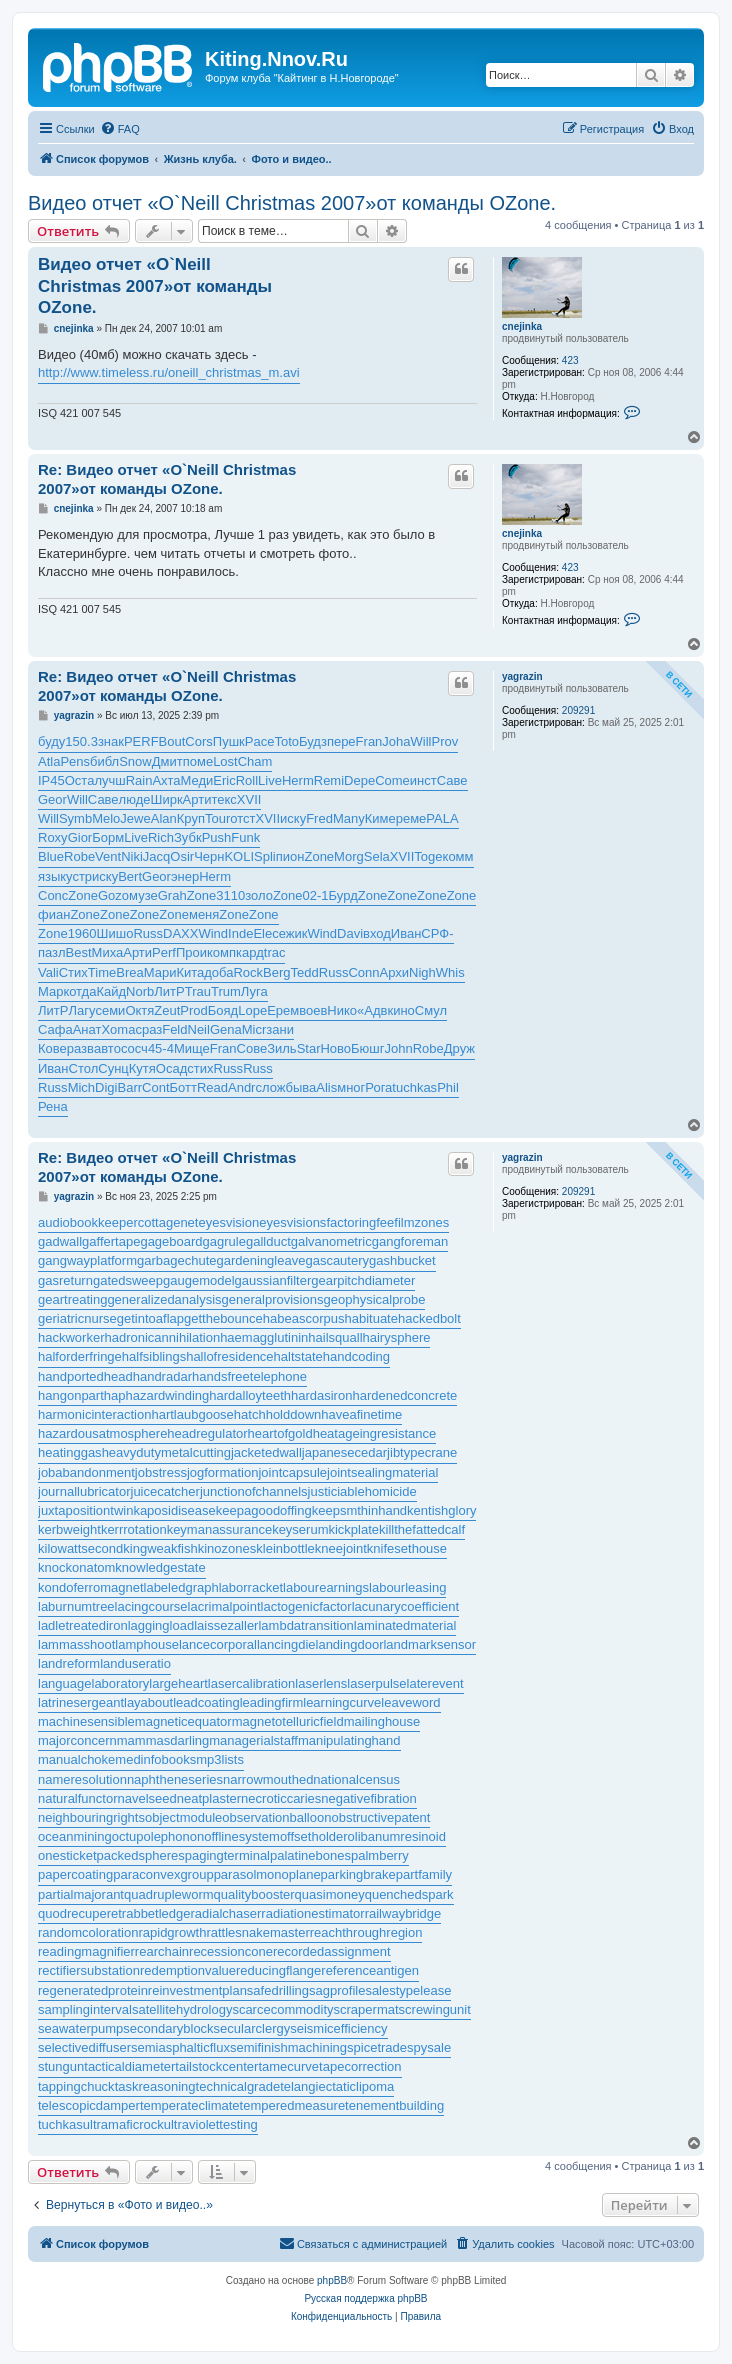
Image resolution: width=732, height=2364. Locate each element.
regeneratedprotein (93, 1990)
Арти (197, 799)
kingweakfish (160, 1548)
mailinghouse (382, 1721)
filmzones (421, 1222)
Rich (161, 837)
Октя (139, 1010)
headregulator (207, 1433)
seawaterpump (80, 2028)
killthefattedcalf (422, 1529)
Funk (245, 837)
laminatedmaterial (405, 1625)
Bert (130, 876)
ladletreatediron (83, 1625)
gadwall (60, 1241)
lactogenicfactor (306, 1606)
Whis (450, 972)
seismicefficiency (338, 2028)
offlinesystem (242, 1836)
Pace (260, 741)
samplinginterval (85, 2009)
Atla (49, 761)
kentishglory (441, 1510)
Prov (444, 741)
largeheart (178, 1683)
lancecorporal (218, 1644)
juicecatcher (165, 1491)
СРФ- (437, 933)
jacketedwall (266, 1452)
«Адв (372, 1010)
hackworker (71, 1337)
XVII (249, 799)
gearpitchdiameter (363, 1280)
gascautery (337, 1260)
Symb (75, 818)
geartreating (72, 1299)
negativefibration (368, 1798)
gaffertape (111, 1241)
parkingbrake (358, 1874)
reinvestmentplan (197, 1990)
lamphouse (147, 1644)
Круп (191, 818)
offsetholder (314, 1836)
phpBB (332, 2280)
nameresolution (82, 1779)
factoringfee (360, 1222)
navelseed (147, 1798)
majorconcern (77, 1740)
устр (79, 876)
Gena (226, 1029)
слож (270, 1087)
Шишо (115, 933)
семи (110, 1010)
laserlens (321, 1683)
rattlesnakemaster (257, 1932)
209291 (578, 710)
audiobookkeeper (88, 1222)
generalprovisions (273, 1299)
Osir (182, 856)
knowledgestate (160, 1567)
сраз (148, 1029)
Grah (172, 895)
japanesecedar (344, 1452)
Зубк (188, 837)
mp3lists (220, 1759)
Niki (132, 856)
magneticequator (183, 1721)
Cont (155, 1087)
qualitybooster (254, 1894)
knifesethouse (407, 1548)
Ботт (183, 1087)
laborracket (251, 1587)
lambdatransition (305, 1625)
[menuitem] (120, 129)
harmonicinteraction (94, 1414)
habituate (371, 1318)
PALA (442, 818)
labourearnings (326, 1587)
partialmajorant (81, 1894)
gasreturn (65, 1280)
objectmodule (183, 1817)
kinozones (227, 1548)
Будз (313, 741)
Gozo (113, 895)
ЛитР (169, 991)
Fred (319, 818)
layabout (148, 1702)
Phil (448, 1087)
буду (51, 741)
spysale (429, 2047)
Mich (81, 1087)
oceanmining (75, 1836)
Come (392, 780)
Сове (252, 1048)
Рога (378, 1087)
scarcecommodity (282, 2009)
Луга (254, 991)
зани (280, 1029)
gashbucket (402, 1260)
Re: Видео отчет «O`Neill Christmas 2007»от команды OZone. (167, 479)
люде (135, 799)
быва (300, 1087)
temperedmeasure (293, 2105)
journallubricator (84, 1491)
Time (102, 972)
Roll (247, 780)
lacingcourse (151, 1606)
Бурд (343, 895)
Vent (108, 856)
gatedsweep (128, 1280)
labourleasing (407, 1587)
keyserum (300, 1529)
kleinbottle (285, 1548)
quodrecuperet (80, 1913)
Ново (335, 1048)
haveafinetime (361, 1414)
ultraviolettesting (211, 2124)
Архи (394, 972)
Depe (359, 780)
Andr (241, 1087)
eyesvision (228, 1222)
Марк (53, 991)
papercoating (75, 1874)
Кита (190, 972)
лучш (109, 780)
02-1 (316, 895)
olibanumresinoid (397, 1836)
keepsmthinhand (359, 1510)
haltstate (298, 1356)
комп (221, 952)
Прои (191, 952)
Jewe (135, 818)
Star (309, 1048)
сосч (134, 1048)
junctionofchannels (254, 1491)
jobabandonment (86, 1472)
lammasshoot (76, 1644)
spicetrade (377, 2047)
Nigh (422, 972)
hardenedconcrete (404, 1395)
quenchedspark (409, 1894)
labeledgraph (181, 1587)
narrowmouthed (268, 1779)
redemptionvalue (188, 1970)
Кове (52, 1048)
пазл (52, 952)
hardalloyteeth (250, 1395)
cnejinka (522, 326)
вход (377, 933)
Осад (171, 1068)
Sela (377, 856)
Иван (406, 933)
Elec (265, 933)
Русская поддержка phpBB (365, 2298)
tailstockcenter (216, 2066)
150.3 (81, 741)
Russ (148, 933)
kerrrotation (134, 1529)
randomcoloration (88, 1932)
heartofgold (280, 1433)
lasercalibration (251, 1683)
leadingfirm (272, 1702)
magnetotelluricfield (288, 1721)
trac (275, 952)
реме (411, 818)
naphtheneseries (175, 1779)
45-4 (161, 1048)
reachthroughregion (366, 1932)
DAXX (180, 933)
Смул (431, 1010)
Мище (192, 1048)
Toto (286, 741)
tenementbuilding (394, 2105)
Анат (87, 1029)
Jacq (156, 856)
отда (82, 991)
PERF (141, 741)
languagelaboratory (93, 1683)
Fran (369, 741)
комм (458, 856)
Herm (298, 780)
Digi (106, 1087)
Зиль (281, 1048)
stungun (61, 2066)
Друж (459, 1048)
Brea (129, 972)
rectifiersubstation (89, 1970)
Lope (252, 1010)
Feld (174, 1029)
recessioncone (231, 1951)
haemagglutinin (264, 1337)
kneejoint (341, 1548)
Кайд (111, 991)
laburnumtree (76, 1606)
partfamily (424, 1874)
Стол (84, 1068)
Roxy (53, 837)
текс (223, 799)
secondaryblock (168, 2028)
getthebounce (223, 1318)
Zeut (167, 1010)
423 (570, 360)
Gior (80, 837)
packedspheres (141, 1855)
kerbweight (69, 1529)
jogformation (223, 1472)
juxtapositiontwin (85, 1510)
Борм (108, 837)
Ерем (283, 1010)
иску (293, 818)
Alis (326, 1087)
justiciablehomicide (362, 1491)
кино (400, 1010)
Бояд (223, 1010)
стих (200, 1068)
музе (143, 895)
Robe (79, 856)
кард (250, 952)
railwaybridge (403, 1913)
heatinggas (70, 1452)
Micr (254, 1029)
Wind (213, 933)
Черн (209, 856)
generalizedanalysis (164, 1299)
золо (259, 895)
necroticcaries (281, 1798)
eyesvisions (292, 1222)
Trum (226, 991)
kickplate (353, 1529)
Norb (140, 991)
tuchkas (414, 1087)
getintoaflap (150, 1318)
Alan (164, 818)
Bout (172, 741)
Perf (164, 952)
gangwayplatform (87, 1260)
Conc (53, 895)
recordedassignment (332, 1951)
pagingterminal (227, 1855)
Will (421, 741)
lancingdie (286, 1644)
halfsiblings (154, 1356)
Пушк (229, 741)
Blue (51, 856)
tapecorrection (360, 2066)
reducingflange (278, 1970)
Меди (197, 780)
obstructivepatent (380, 1817)
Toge (428, 856)
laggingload (161, 1625)
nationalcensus (356, 1779)
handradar (162, 1376)
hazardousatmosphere (102, 1433)
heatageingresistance (375, 1433)
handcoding (356, 1356)
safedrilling (278, 1990)
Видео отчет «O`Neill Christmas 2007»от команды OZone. (292, 203)
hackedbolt (429, 1318)
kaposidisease (174, 1510)
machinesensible (86, 1721)
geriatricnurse (77, 1318)
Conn (363, 972)
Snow (135, 761)
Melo (106, 818)
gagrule (224, 1241)
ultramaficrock (123, 2124)
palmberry (380, 1855)
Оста (80, 780)
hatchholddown (277, 1414)
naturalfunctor (78, 1798)
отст (242, 818)
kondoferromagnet (91, 1587)
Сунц (113, 1068)
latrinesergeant (81, 1702)
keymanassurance (220, 1529)
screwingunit (435, 2009)
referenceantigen (370, 1970)
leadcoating (206, 1702)
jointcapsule (292, 1472)
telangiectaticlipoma (337, 2086)
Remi (329, 780)
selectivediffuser (84, 2047)
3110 (230, 895)
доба (218, 972)
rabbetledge (156, 1913)
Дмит (167, 761)
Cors (198, 741)
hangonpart (71, 1395)
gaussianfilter (273, 1280)
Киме (380, 818)
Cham (255, 761)
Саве (452, 780)
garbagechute (177, 1260)
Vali (48, 972)
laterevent (435, 1683)
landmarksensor (429, 1644)
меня (204, 914)
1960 (82, 933)
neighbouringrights (91, 1817)
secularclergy (252, 2028)
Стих (73, 972)
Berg (276, 972)
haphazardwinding (157, 1395)
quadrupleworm (169, 1894)
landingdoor (350, 1644)
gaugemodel (199, 1280)
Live (270, 780)
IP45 (51, 780)
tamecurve (288, 2066)
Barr (129, 1087)
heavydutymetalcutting (166, 1452)
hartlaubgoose (192, 1414)
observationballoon (276, 1817)
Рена (53, 1106)
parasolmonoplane (267, 1874)
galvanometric (331, 1241)
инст (423, 780)
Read (212, 1087)
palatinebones (310, 1855)
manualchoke (76, 1759)
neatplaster (209, 1798)
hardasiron (321, 1395)
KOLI (239, 856)
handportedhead (85, 1376)
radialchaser (226, 1913)
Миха (108, 952)
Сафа (55, 1029)
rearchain (162, 1951)
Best (79, 952)
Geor (52, 799)
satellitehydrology (182, 2009)
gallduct (268, 1241)
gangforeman (410, 1241)
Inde (240, 933)
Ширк (166, 799)
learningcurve (342, 1702)
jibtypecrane (422, 1452)
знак (111, 741)
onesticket (67, 1855)
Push (217, 837)
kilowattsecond (80, 1548)
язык (52, 876)
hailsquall (335, 1337)
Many (349, 818)
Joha (396, 741)
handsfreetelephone (249, 1376)
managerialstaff (253, 1740)
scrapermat (366, 2009)
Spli (265, 856)
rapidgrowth (172, 1932)
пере (341, 741)
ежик (293, 933)
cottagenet (168, 1222)
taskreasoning (155, 2086)
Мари (160, 972)
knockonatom (76, 1567)
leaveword (410, 1702)
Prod (193, 1010)
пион (290, 856)
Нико (342, 1010)
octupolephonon (158, 1836)
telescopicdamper (89, 2105)
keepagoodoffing (264, 1510)
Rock (248, 972)
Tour (217, 818)
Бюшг (367, 1048)
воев (313, 1010)
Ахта (166, 780)
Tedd (305, 972)
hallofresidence (229, 1356)
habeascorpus (304, 1318)
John (399, 1048)
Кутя (142, 1068)
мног (351, 1087)
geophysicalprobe (374, 1299)
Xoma (118, 1029)
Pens (75, 761)
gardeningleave (261, 1260)
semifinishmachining (288, 2047)
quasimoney (330, 1894)
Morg (349, 856)
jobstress (161, 1472)
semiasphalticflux (180, 2047)
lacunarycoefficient (405, 1606)
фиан (54, 914)
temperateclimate (190, 2105)
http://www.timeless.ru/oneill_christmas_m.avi (169, 372)
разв (80, 1048)
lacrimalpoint (224, 1606)
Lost (225, 761)
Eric (224, 780)
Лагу (81, 1010)
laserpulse (376, 1683)
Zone (319, 856)
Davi (350, 933)
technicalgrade (238, 2086)
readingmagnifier (86, 1951)
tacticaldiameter (129, 2066)
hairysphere (397, 1337)
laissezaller (226, 1625)
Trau (198, 991)
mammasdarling (163, 1740)
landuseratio (135, 1663)
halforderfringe (80, 1356)
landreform (69, 1663)
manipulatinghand (349, 1740)
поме (198, 761)
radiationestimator (312, 1913)
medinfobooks (155, 1759)
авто (107, 1048)
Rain (139, 780)
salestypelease (408, 1990)
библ (104, 761)
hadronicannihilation (162, 1337)
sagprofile (337, 1990)
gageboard (171, 1241)
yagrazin (522, 676)
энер (185, 876)
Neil (199, 1029)
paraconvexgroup (163, 1874)
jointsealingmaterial (382, 1472)
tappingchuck (76, 2086)
